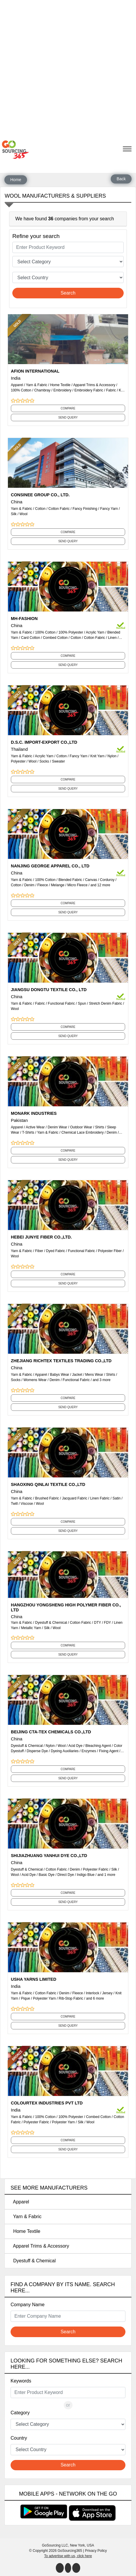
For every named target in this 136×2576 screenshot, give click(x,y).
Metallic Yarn (31, 1628)
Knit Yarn (97, 756)
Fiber (39, 1251)
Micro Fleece (77, 885)
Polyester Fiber (110, 1251)
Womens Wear (35, 1380)
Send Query (68, 417)
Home (15, 179)
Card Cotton (30, 638)
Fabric (111, 390)
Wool (23, 514)
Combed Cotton (55, 638)
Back (121, 178)
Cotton (40, 509)
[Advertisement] (68, 68)
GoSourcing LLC (55, 2545)
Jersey (107, 1993)
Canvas (91, 880)
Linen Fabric (100, 1498)
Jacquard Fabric (74, 1498)
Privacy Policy (96, 2551)
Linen (112, 638)
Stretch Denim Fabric (105, 1003)
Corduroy (107, 880)
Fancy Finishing (85, 509)
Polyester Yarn (44, 1998)
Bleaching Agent (98, 1746)
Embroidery (62, 390)
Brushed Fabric (47, 1498)
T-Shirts (28, 1132)
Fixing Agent (108, 1751)
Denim (29, 885)
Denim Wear (57, 1127)
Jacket (77, 1375)
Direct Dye (66, 1875)
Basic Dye (47, 1875)
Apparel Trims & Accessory (94, 385)
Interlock (92, 1993)
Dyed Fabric (55, 1251)
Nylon (112, 756)
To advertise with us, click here (68, 2556)
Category (20, 2412)
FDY (107, 1623)
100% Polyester (70, 632)
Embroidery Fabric (88, 390)
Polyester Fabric (95, 1869)
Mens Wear (94, 1375)
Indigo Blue (86, 1875)
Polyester (18, 761)
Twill (14, 1504)
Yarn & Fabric (36, 385)
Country (19, 2438)
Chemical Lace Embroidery (82, 1132)
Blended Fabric (70, 880)
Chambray (42, 390)
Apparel (17, 385)
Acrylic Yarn (95, 632)
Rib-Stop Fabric (71, 1998)
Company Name (28, 2304)
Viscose (27, 1504)
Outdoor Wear (81, 1127)
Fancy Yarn (109, 509)
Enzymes (89, 1751)
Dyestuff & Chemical (51, 1623)
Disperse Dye (37, 1751)
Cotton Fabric (59, 509)
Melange (57, 885)
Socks (44, 761)
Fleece (42, 885)
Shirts (99, 1127)
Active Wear (35, 1127)
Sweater (58, 761)
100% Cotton (21, 390)
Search (68, 292)
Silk (13, 514)
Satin (116, 1498)
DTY (97, 1623)
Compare (68, 408)
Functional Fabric (61, 1003)
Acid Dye (75, 1746)
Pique (25, 1998)
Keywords (21, 2380)
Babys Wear (59, 1375)
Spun (82, 1003)
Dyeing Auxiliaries (65, 1751)
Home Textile (60, 385)
